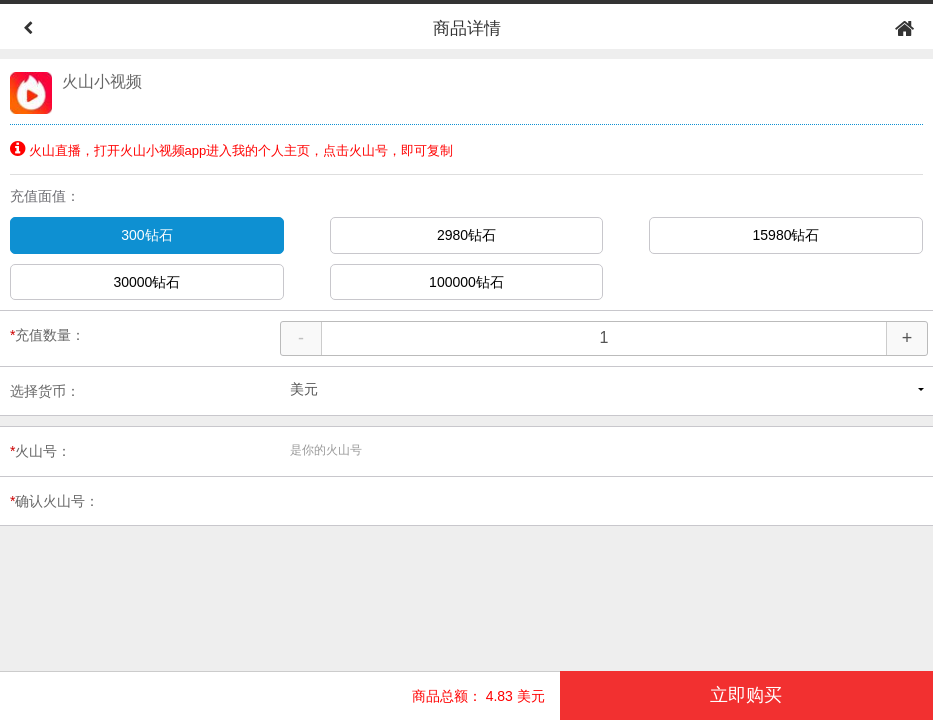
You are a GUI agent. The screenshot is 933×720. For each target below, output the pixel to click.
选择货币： (45, 391)
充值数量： (47, 335)
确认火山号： (54, 501)
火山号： (40, 451)
